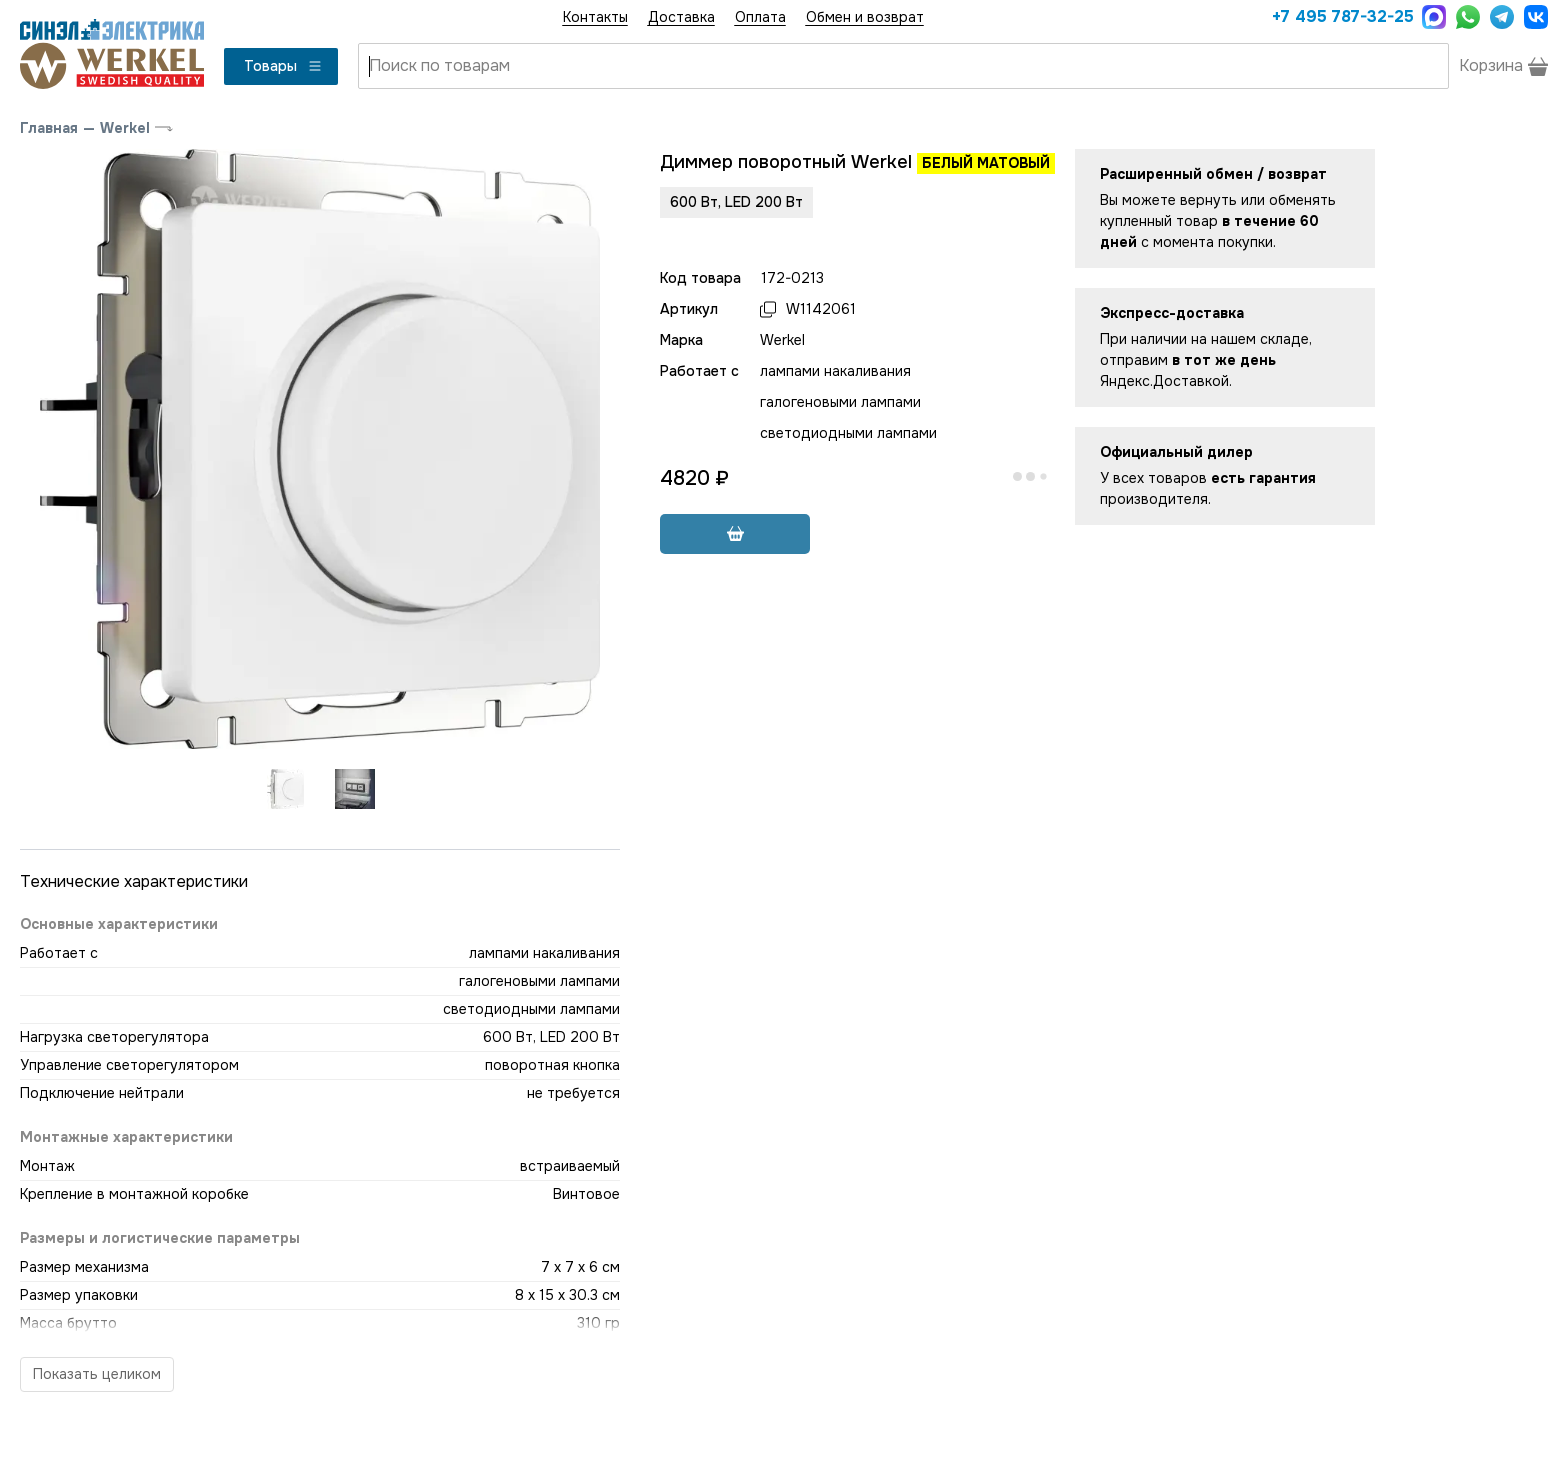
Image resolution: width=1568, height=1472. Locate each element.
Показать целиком (97, 1374)
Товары (283, 66)
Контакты (595, 17)
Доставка (681, 17)
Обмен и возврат (865, 17)
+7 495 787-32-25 (1342, 16)
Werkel (125, 128)
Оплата (760, 17)
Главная (49, 128)
